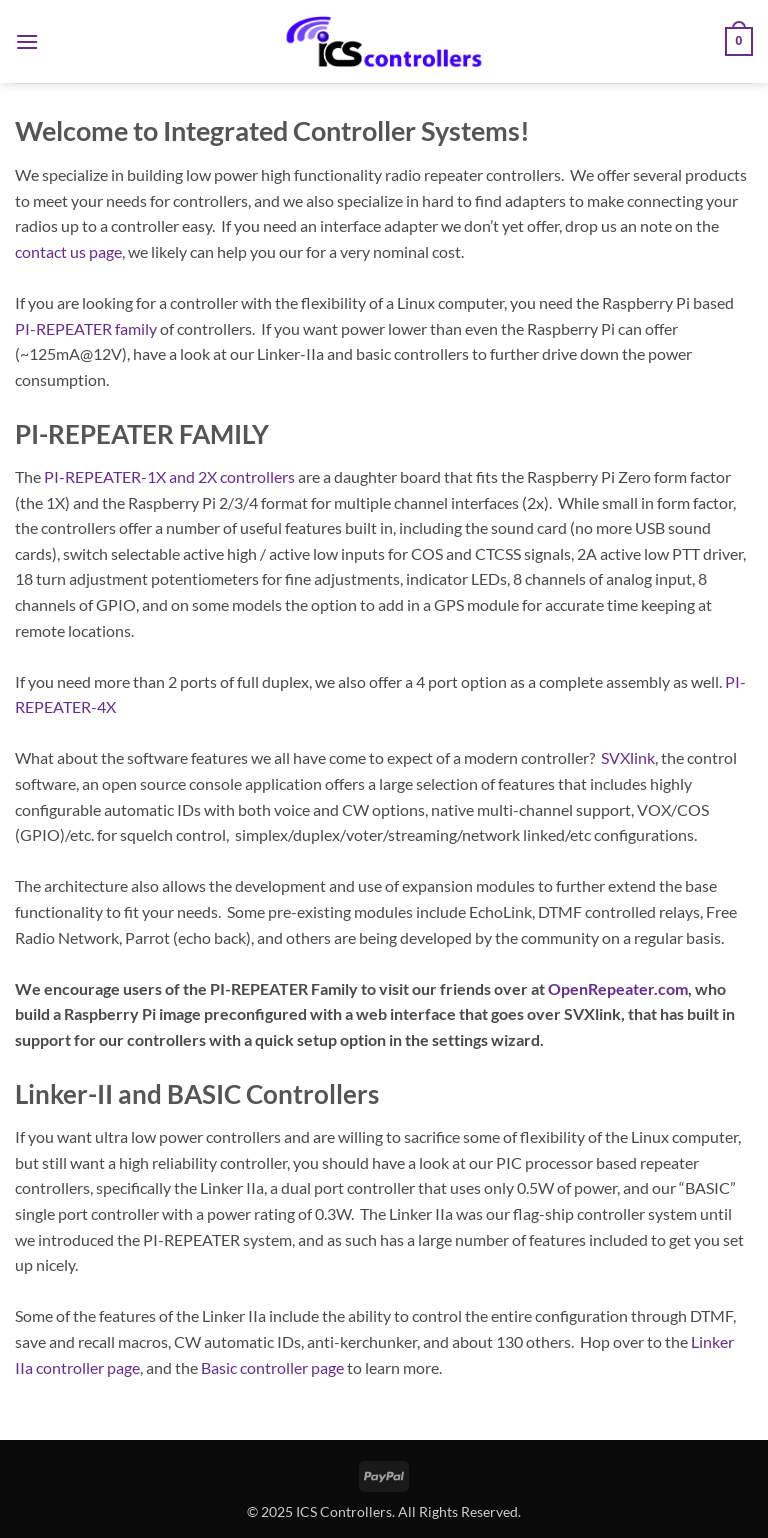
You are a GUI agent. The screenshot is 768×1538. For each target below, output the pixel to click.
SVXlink (628, 757)
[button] (27, 41)
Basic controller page (272, 1367)
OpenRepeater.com (618, 988)
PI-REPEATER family (86, 328)
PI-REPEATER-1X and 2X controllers (169, 476)
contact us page (68, 251)
